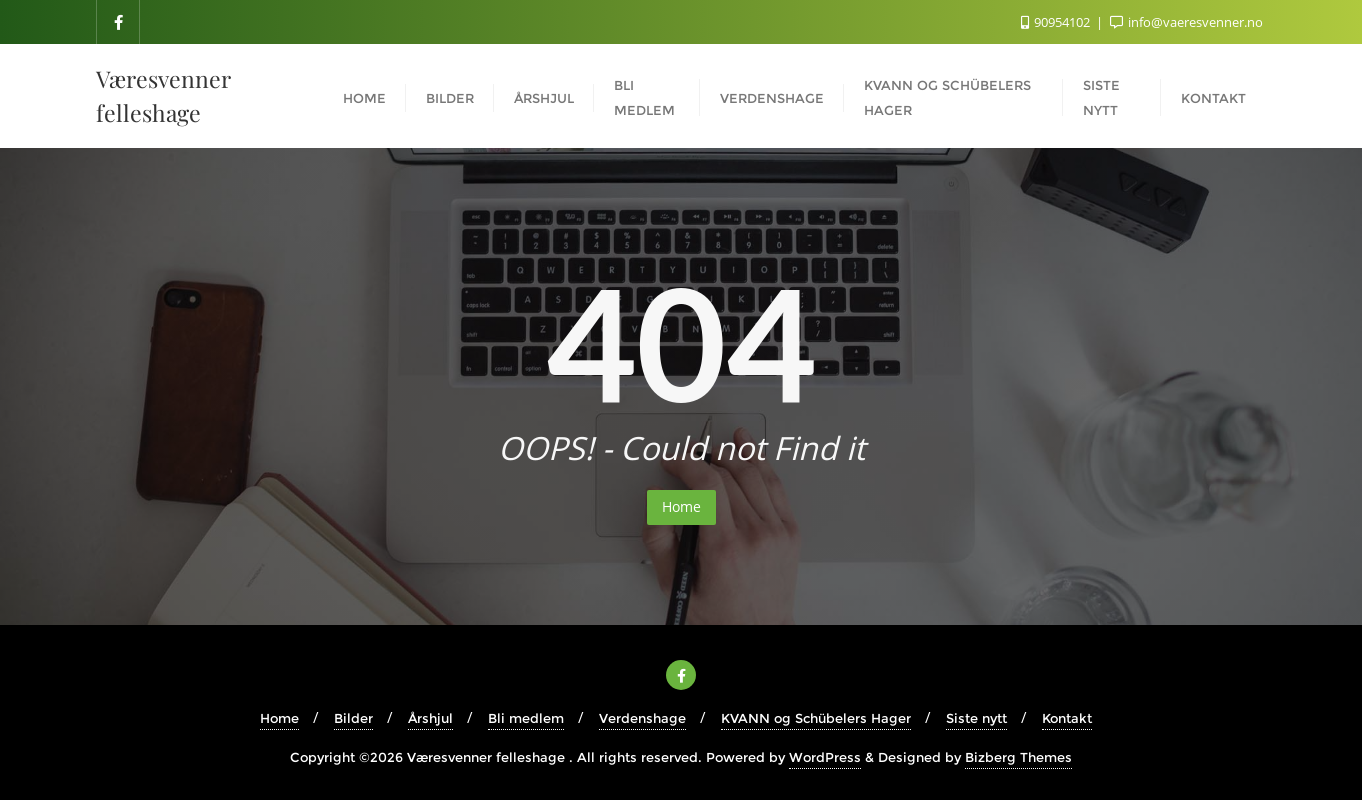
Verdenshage (642, 718)
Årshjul (430, 718)
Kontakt (1067, 718)
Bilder (353, 718)
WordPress (825, 757)
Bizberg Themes (1018, 757)
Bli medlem (526, 718)
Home (681, 506)
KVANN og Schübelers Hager (816, 718)
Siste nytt (976, 718)
